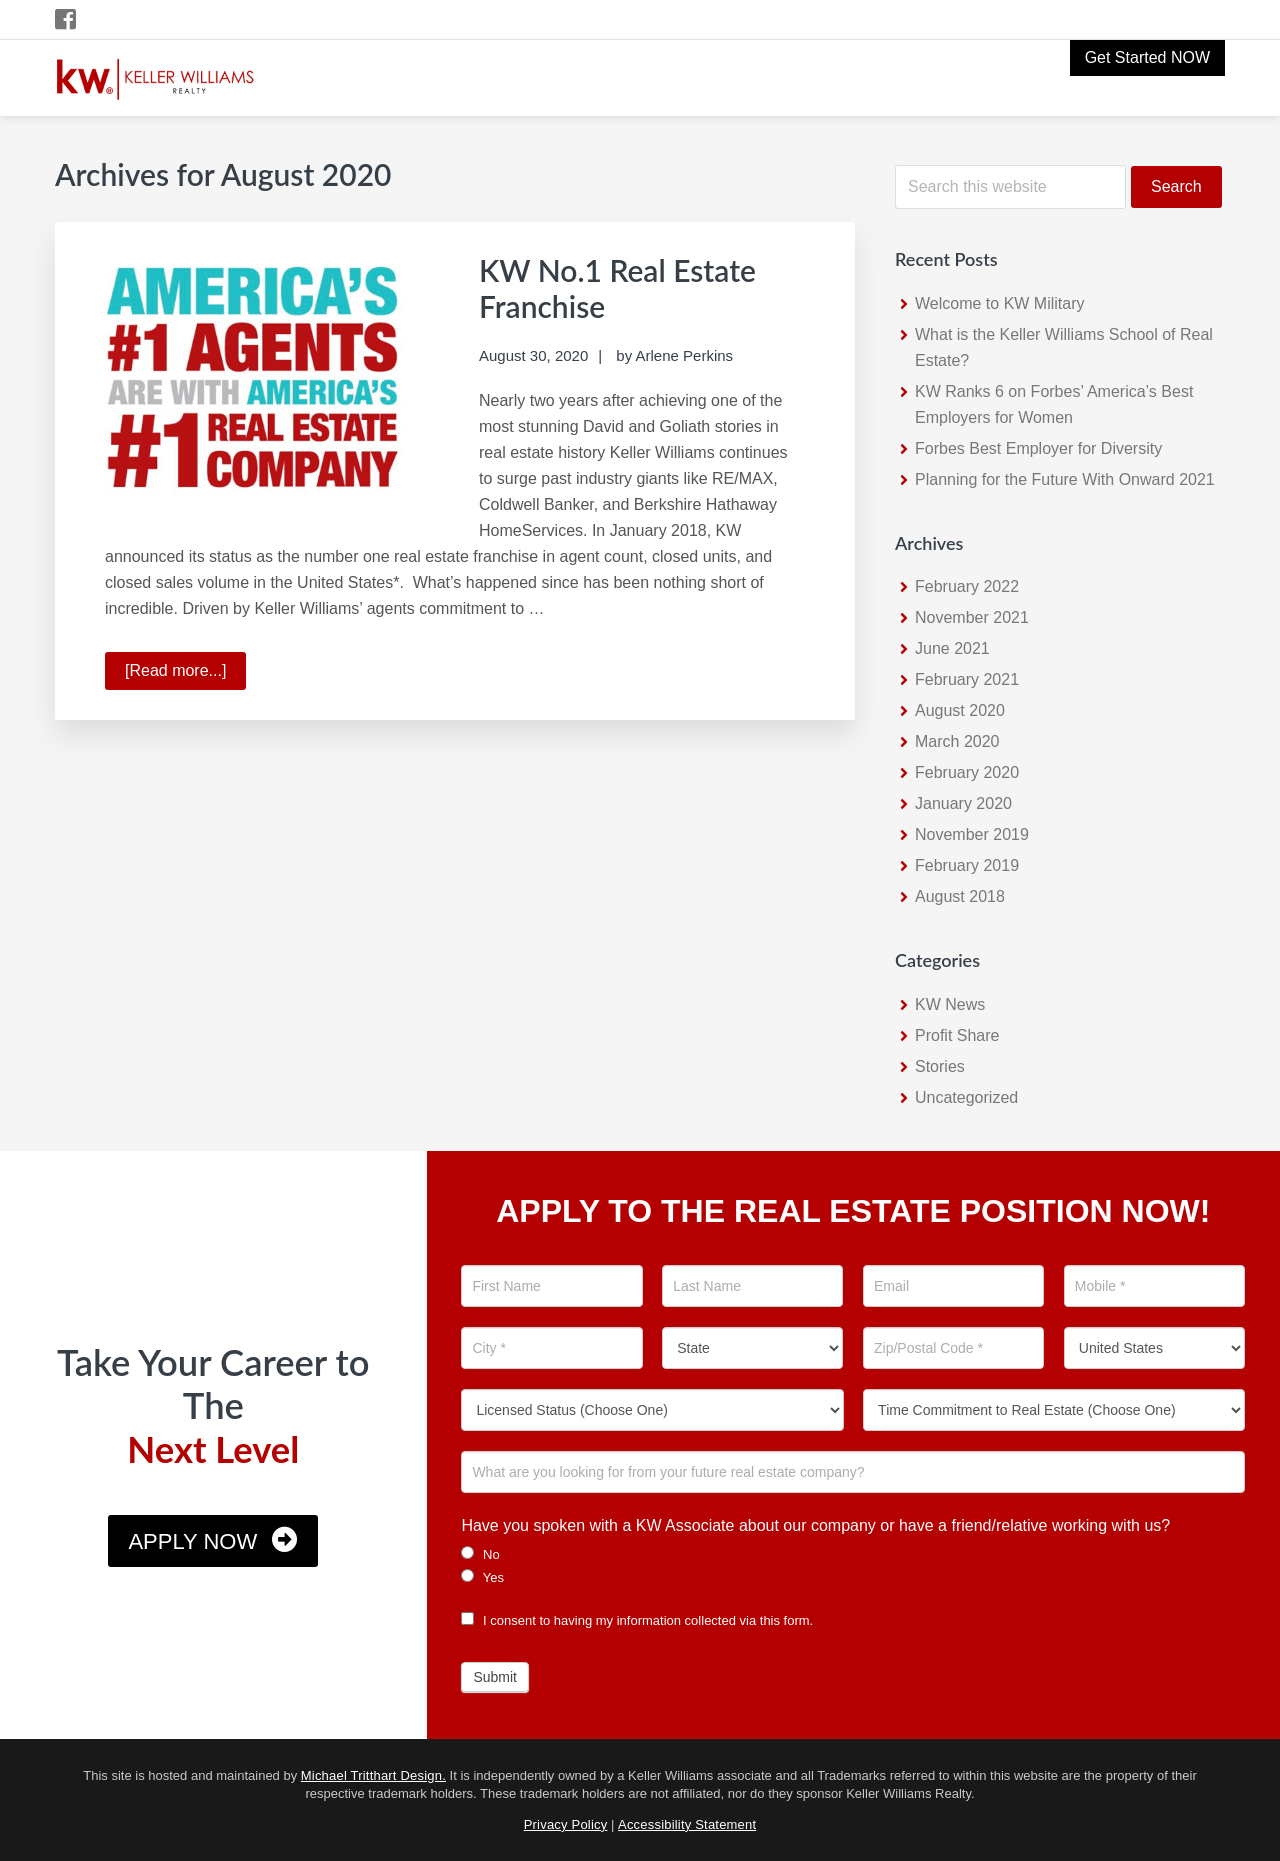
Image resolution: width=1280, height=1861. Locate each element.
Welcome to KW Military (1000, 303)
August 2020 (960, 710)
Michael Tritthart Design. (373, 1775)
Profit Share (957, 1035)
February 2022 (967, 586)
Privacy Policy (566, 1824)
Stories (940, 1066)
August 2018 (960, 896)
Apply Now (192, 1541)
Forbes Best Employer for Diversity (1038, 448)
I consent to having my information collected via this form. (637, 1620)
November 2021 (972, 617)
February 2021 (967, 679)
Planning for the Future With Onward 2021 (1065, 479)
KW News (950, 1004)
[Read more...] (185, 674)
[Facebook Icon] (66, 19)
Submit (495, 1677)
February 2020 (967, 772)
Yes (482, 1577)
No (480, 1554)
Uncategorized (966, 1097)
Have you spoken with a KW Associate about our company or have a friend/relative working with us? (815, 1525)
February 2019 (967, 865)
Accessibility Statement (687, 1824)
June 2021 (952, 648)
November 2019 (972, 834)
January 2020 (963, 803)
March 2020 (957, 741)
